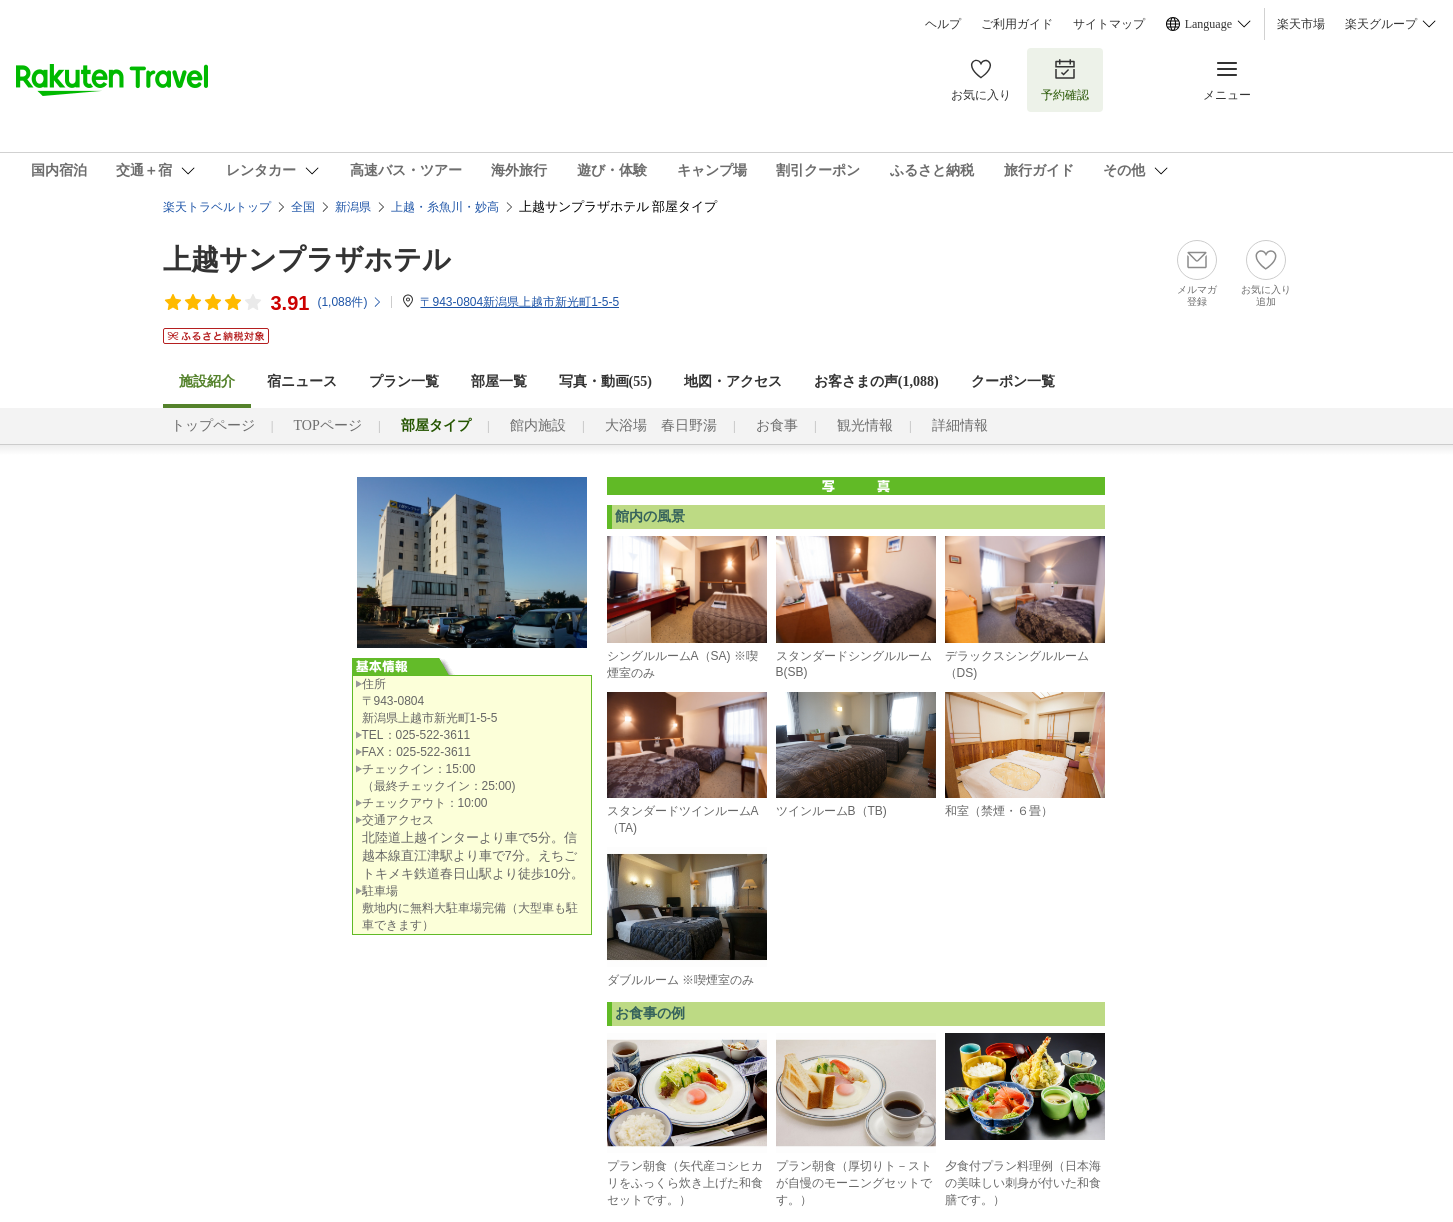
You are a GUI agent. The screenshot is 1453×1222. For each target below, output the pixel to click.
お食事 (777, 425)
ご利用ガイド (1017, 24)
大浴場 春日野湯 (661, 425)
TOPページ (328, 425)
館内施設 (538, 425)
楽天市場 (1301, 24)
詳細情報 (960, 425)
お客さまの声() (876, 381)
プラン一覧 (404, 381)
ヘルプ (943, 24)
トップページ (213, 425)
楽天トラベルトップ (217, 207)
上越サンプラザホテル (307, 259)
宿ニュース (302, 381)
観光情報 (865, 425)
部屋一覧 (499, 381)
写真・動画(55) (605, 381)
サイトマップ (1109, 24)
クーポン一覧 (1013, 381)
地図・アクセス (733, 381)
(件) (350, 302)
